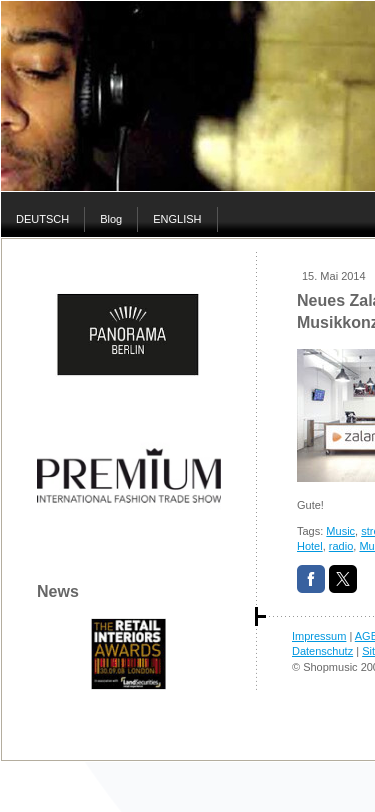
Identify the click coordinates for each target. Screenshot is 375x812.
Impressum (319, 636)
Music (340, 531)
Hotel (310, 546)
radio (341, 546)
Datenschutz (322, 651)
